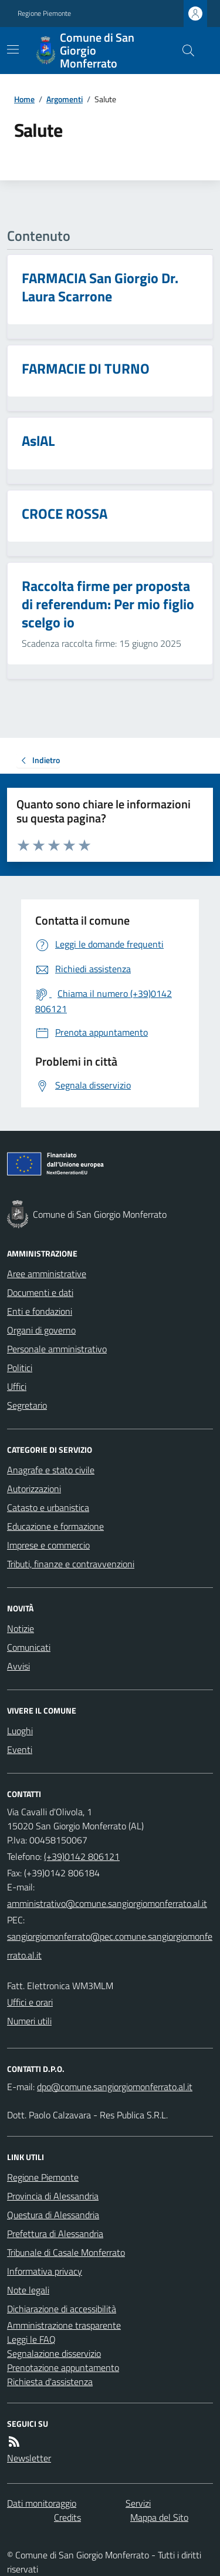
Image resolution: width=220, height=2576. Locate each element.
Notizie (20, 1628)
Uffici (16, 1386)
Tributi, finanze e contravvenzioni (70, 1564)
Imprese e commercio (48, 1545)
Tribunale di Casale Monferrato (66, 2252)
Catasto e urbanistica (48, 1507)
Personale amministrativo (57, 1349)
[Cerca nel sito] (183, 50)
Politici (19, 1368)
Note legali (28, 2290)
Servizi (138, 2503)
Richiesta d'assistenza (50, 2382)
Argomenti (64, 99)
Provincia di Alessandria (53, 2196)
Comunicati (28, 1647)
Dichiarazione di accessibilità (61, 2309)
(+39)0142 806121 (82, 1856)
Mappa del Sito (159, 2517)
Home (24, 99)
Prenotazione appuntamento (63, 2367)
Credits (67, 2517)
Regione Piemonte (44, 13)
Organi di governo (41, 1330)
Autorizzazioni (34, 1489)
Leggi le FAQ (31, 2339)
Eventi (19, 1749)
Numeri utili (29, 2021)
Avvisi (18, 1666)
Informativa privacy (44, 2271)
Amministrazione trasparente (64, 2325)
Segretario (27, 1405)
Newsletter (29, 2458)
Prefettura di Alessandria (55, 2233)
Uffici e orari (30, 2002)
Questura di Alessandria (53, 2215)
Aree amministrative (46, 1274)
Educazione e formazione (55, 1526)
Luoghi (20, 1731)
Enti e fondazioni (39, 1311)
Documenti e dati (40, 1292)
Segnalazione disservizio (54, 2353)
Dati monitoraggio (41, 2503)
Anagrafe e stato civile (50, 1470)
